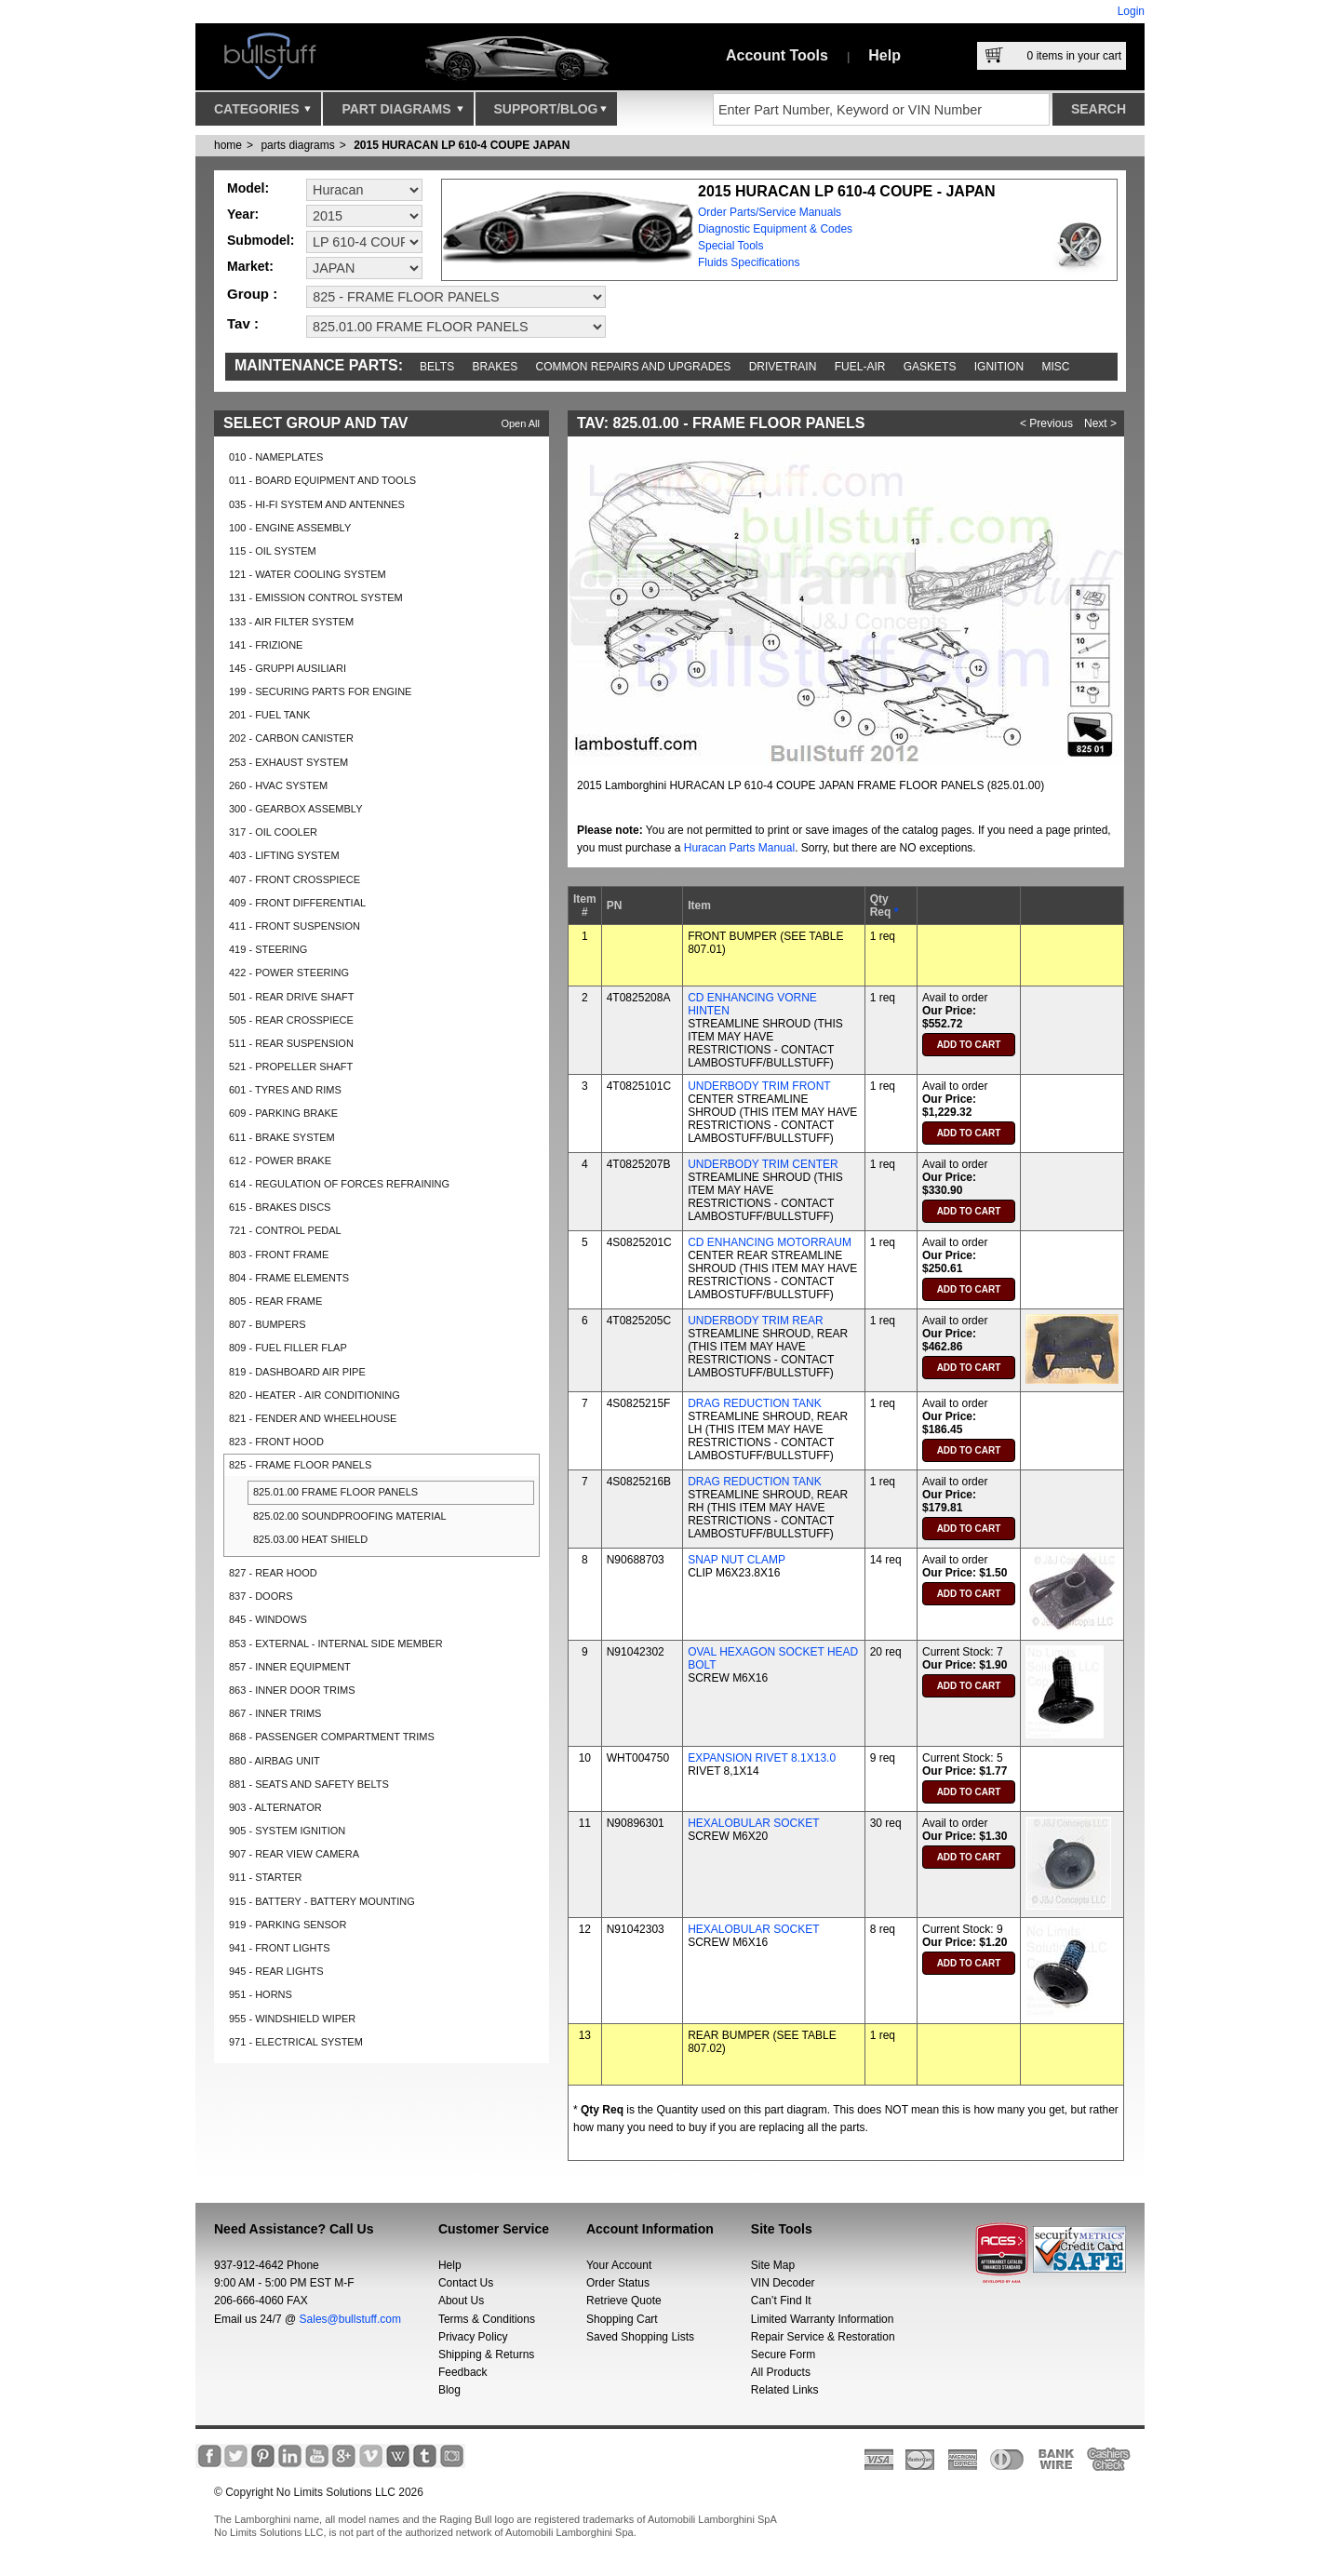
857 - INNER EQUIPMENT (290, 1666)
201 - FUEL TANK (269, 714)
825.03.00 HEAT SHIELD (310, 1539)
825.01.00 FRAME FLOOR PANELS (335, 1491)
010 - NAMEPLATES (276, 457)
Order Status (618, 2282)
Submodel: (260, 240)
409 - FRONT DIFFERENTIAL (297, 902)
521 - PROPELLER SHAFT (291, 1066)
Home (228, 145)
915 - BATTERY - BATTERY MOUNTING (322, 1901)
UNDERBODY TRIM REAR (756, 1320)
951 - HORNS (260, 1994)
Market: (250, 266)
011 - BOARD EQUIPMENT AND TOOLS (322, 480)
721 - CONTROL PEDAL (285, 1230)
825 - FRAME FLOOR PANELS (300, 1464)
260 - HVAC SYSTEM (278, 785)
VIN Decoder (783, 2282)
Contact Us (465, 2282)
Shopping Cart (622, 2319)
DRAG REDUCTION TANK (755, 1403)
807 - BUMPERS (267, 1324)
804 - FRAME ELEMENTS (289, 1277)
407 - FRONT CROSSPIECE (294, 879)
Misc (1055, 366)
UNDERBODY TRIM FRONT (759, 1086)
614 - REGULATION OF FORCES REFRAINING (339, 1183)
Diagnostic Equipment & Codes (775, 228)
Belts (437, 366)
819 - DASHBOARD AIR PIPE (297, 1371)
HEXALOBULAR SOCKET (753, 1823)
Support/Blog (550, 113)
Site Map (773, 2265)
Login (1131, 11)
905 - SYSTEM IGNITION (287, 1830)
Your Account (618, 2265)
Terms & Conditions (486, 2319)
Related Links (785, 2389)
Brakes (495, 366)
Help (884, 55)
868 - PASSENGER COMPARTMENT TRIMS (332, 1736)
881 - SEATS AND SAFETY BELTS (309, 1784)
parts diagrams (297, 145)
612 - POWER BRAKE (280, 1160)
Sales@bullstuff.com (350, 2319)
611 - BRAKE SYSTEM (282, 1137)
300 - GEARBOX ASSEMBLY (295, 808)
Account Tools (777, 55)
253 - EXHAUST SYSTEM (288, 762)
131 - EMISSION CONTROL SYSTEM (316, 597)
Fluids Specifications (748, 262)
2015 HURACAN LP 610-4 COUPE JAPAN (462, 145)
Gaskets (930, 366)
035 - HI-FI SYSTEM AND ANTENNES (317, 504)
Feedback (463, 2372)
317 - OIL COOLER (273, 832)
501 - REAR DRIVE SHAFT (291, 996)
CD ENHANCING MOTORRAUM (769, 1242)
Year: (243, 214)
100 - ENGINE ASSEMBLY (290, 527)
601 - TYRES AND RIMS (285, 1089)
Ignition (999, 366)
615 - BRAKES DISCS (279, 1207)
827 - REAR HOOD (273, 1572)
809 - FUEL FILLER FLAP (288, 1347)
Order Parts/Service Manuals (769, 212)
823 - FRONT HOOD (276, 1441)
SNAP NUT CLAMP (736, 1559)
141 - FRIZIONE (265, 645)
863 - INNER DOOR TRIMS (292, 1690)
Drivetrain (783, 366)
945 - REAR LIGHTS (276, 1971)
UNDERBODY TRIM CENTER (763, 1164)
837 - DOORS (260, 1596)
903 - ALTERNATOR (275, 1807)
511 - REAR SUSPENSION (291, 1043)
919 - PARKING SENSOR (287, 1924)
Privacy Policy (473, 2336)
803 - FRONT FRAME (278, 1254)
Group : (252, 294)
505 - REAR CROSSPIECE (291, 1020)
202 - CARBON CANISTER (291, 738)
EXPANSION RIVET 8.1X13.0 (762, 1757)
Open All (520, 423)
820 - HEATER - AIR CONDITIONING (314, 1395)
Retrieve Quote (624, 2300)
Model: (248, 188)
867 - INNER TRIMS (275, 1713)
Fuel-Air (860, 366)
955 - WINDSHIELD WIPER (292, 2018)
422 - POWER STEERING (289, 972)
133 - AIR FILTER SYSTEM (291, 621)
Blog (449, 2389)
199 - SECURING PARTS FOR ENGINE (320, 691)
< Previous (1046, 423)
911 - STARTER (265, 1877)
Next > (1100, 423)
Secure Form (783, 2354)
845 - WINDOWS (268, 1619)
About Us (461, 2300)
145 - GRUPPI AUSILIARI (287, 668)
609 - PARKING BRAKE (283, 1113)
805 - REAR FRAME (275, 1301)
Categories (262, 113)
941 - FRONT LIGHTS (279, 1947)
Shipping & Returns (486, 2354)
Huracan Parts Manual (739, 847)
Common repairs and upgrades (633, 366)
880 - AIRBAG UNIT (274, 1760)
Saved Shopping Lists (640, 2336)
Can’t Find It (781, 2300)
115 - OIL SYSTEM (272, 551)
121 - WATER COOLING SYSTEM (307, 574)
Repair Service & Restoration (823, 2336)
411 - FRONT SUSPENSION (294, 926)
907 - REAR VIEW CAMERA (294, 1853)
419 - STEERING (268, 949)
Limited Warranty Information (822, 2319)
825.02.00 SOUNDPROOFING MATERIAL (350, 1516)
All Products (781, 2372)
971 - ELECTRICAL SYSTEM (296, 2041)
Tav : (243, 323)
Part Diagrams (402, 113)
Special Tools (731, 245)
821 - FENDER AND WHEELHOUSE (312, 1418)
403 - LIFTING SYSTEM (284, 855)
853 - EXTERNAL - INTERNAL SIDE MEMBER (336, 1643)
